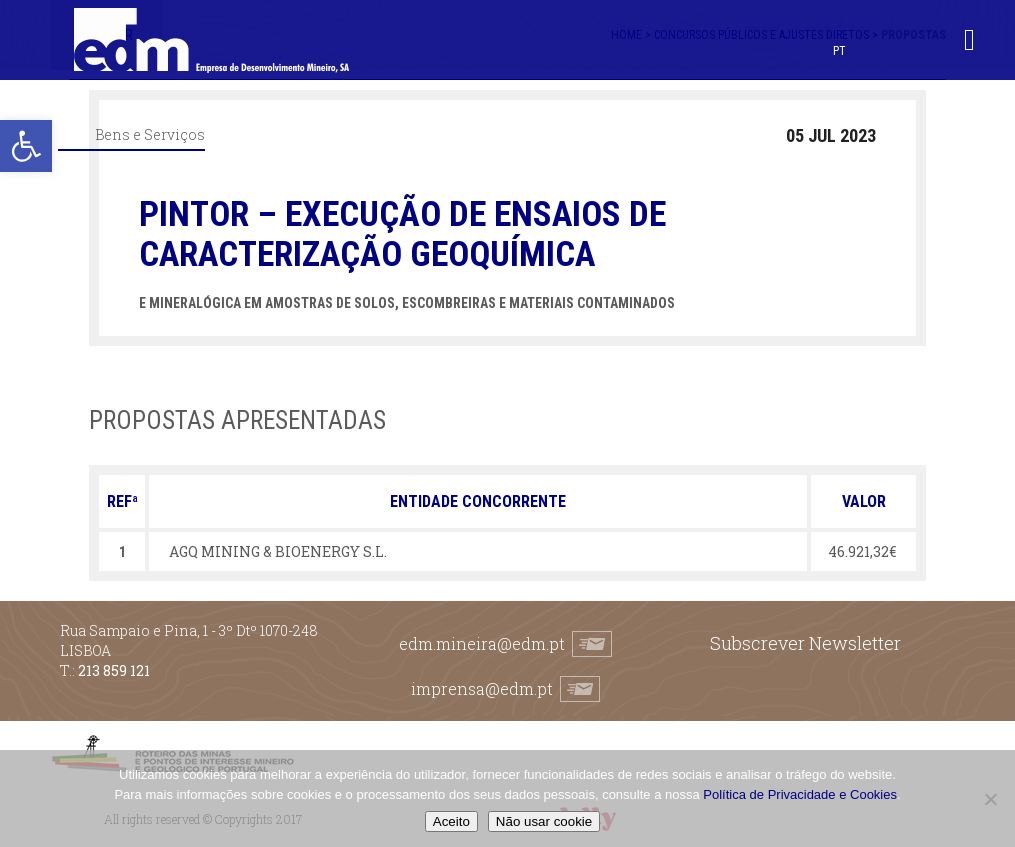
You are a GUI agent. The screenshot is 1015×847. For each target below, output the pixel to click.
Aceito (451, 821)
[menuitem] (839, 50)
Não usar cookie (544, 821)
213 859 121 (114, 670)
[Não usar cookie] (990, 799)
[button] (26, 146)
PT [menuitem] (839, 51)
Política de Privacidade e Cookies (800, 794)
